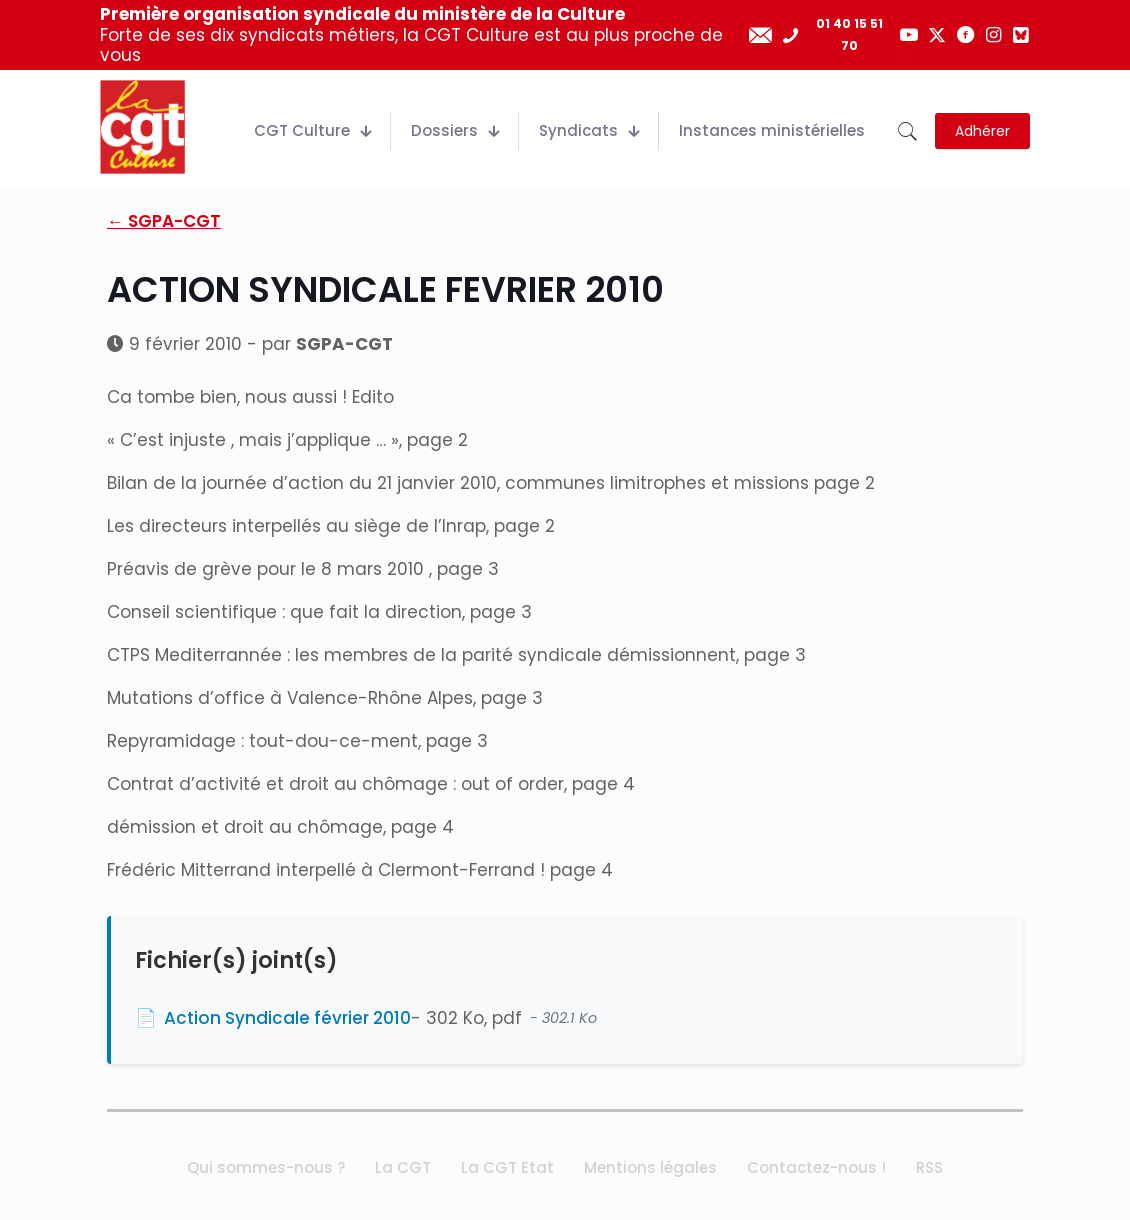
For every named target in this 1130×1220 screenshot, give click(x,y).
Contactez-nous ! (816, 1167)
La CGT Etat (507, 1167)
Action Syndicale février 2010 (287, 1018)
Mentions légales (650, 1167)
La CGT (403, 1167)
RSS (929, 1167)
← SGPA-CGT (164, 221)
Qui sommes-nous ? (266, 1167)
